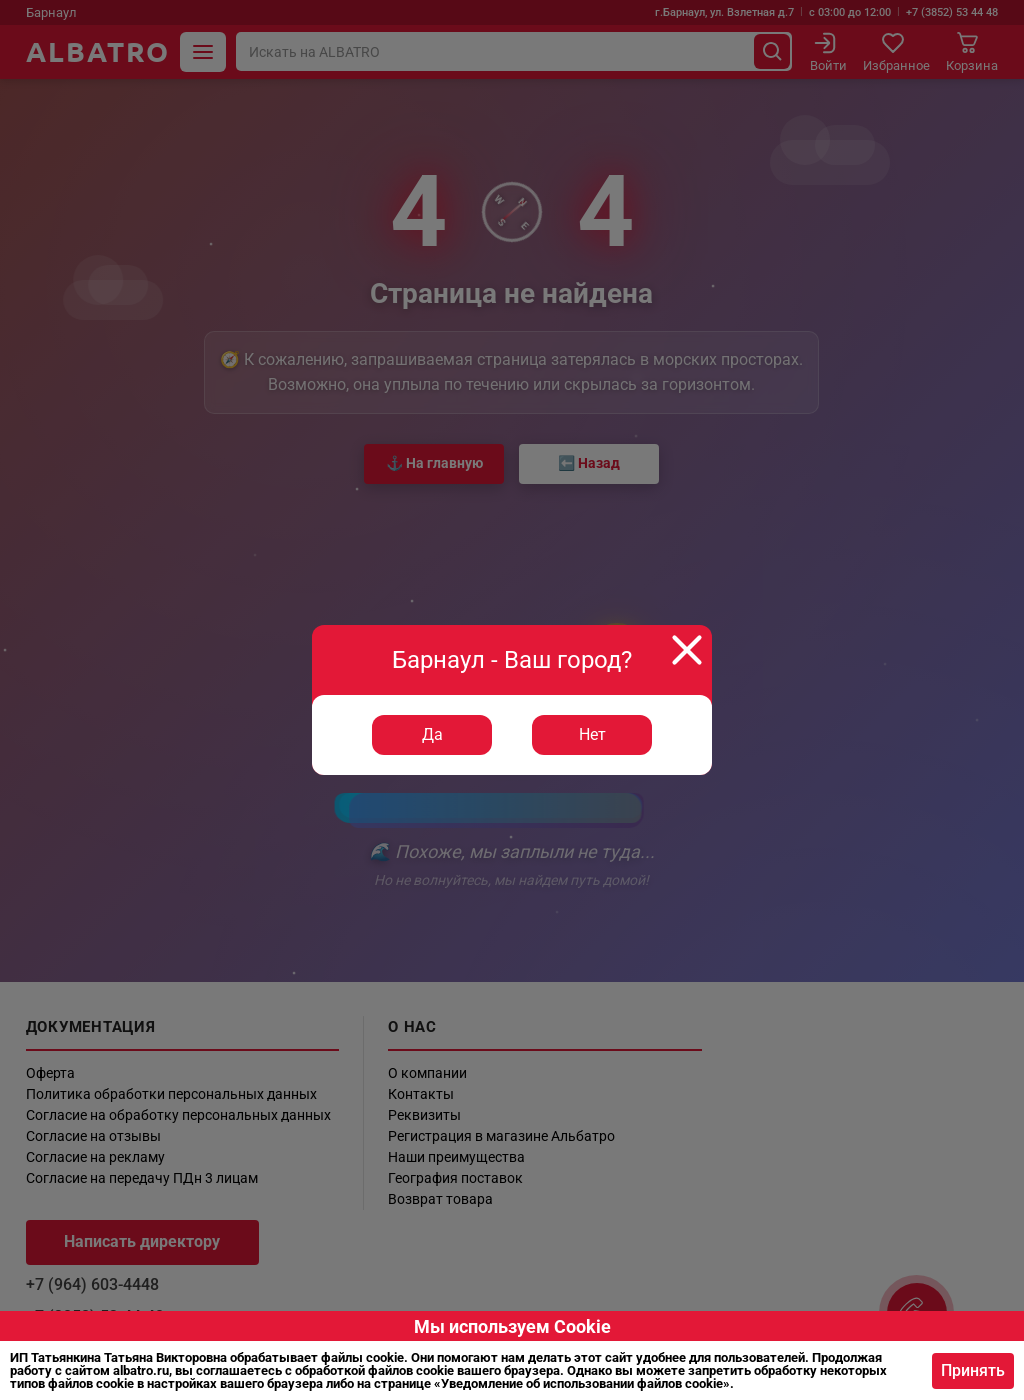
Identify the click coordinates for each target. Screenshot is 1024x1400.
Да (432, 734)
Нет (592, 734)
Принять (973, 1370)
